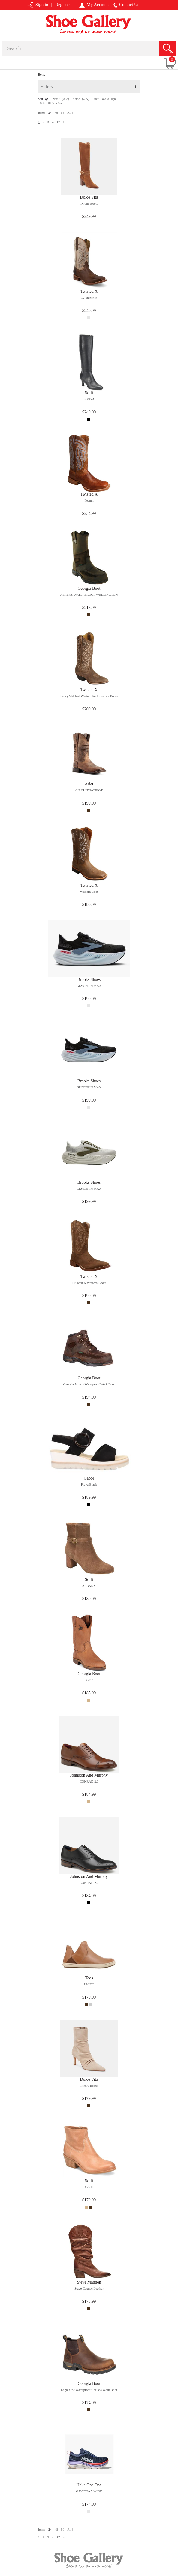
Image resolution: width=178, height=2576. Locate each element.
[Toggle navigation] (6, 61)
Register (62, 4)
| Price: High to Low (50, 103)
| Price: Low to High (103, 99)
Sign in (37, 5)
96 (62, 112)
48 (56, 112)
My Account (94, 5)
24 (50, 112)
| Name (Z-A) (80, 99)
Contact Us (126, 5)
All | (70, 112)
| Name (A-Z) (59, 99)
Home (41, 74)
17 (58, 122)
